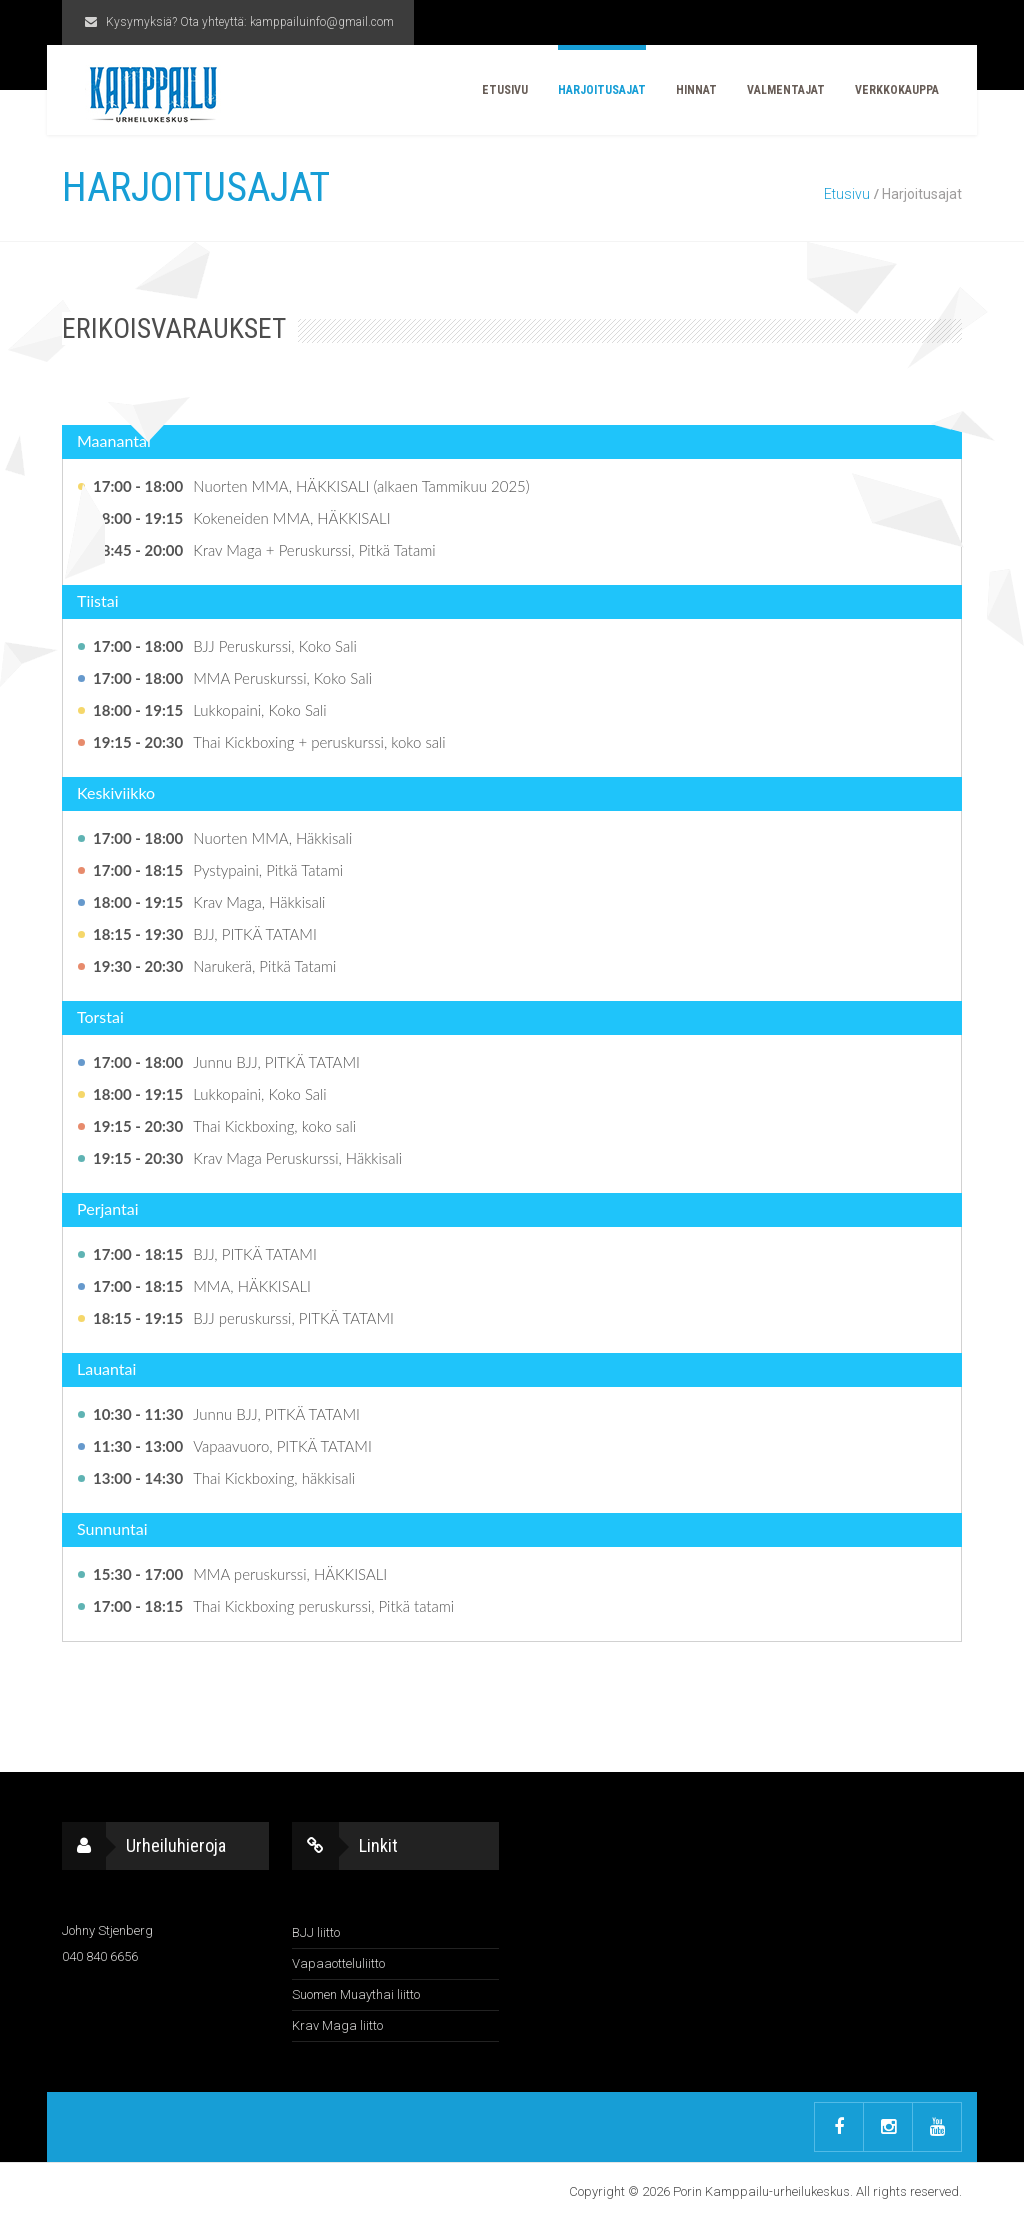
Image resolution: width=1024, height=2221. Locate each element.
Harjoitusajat (602, 90)
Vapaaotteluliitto (338, 1963)
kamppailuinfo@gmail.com (322, 22)
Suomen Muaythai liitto (356, 1994)
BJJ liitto (316, 1932)
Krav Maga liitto (337, 2025)
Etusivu (505, 90)
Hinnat (696, 90)
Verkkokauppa (897, 90)
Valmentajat (786, 90)
